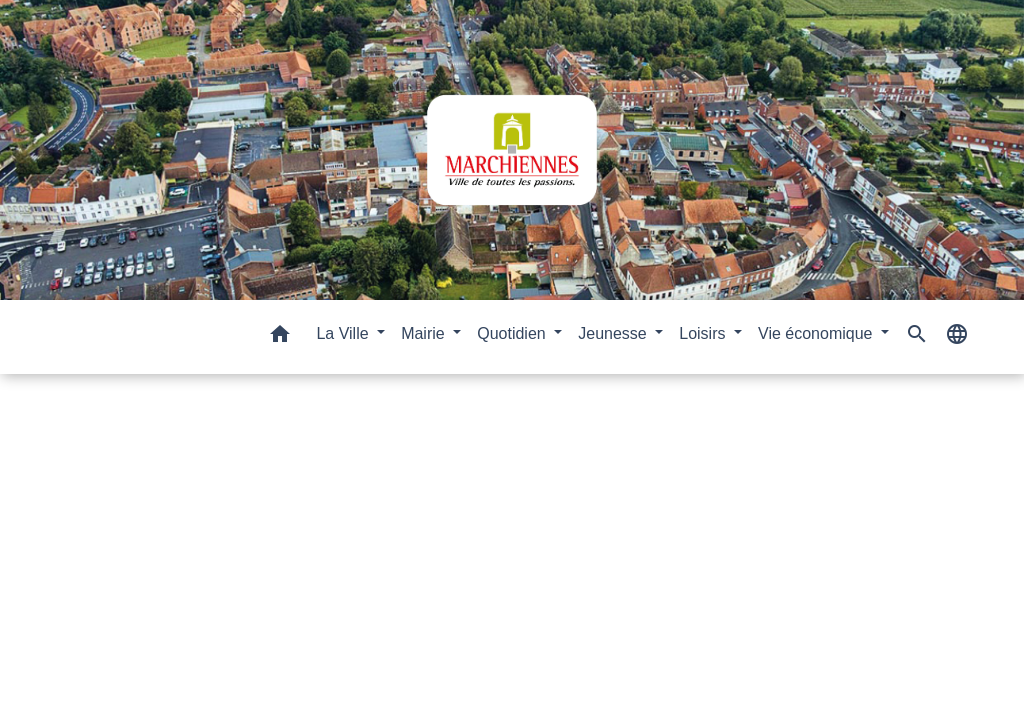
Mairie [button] (425, 333)
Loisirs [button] (704, 333)
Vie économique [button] (817, 333)
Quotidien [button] (513, 333)
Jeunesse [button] (614, 333)
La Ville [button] (344, 333)
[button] (280, 337)
